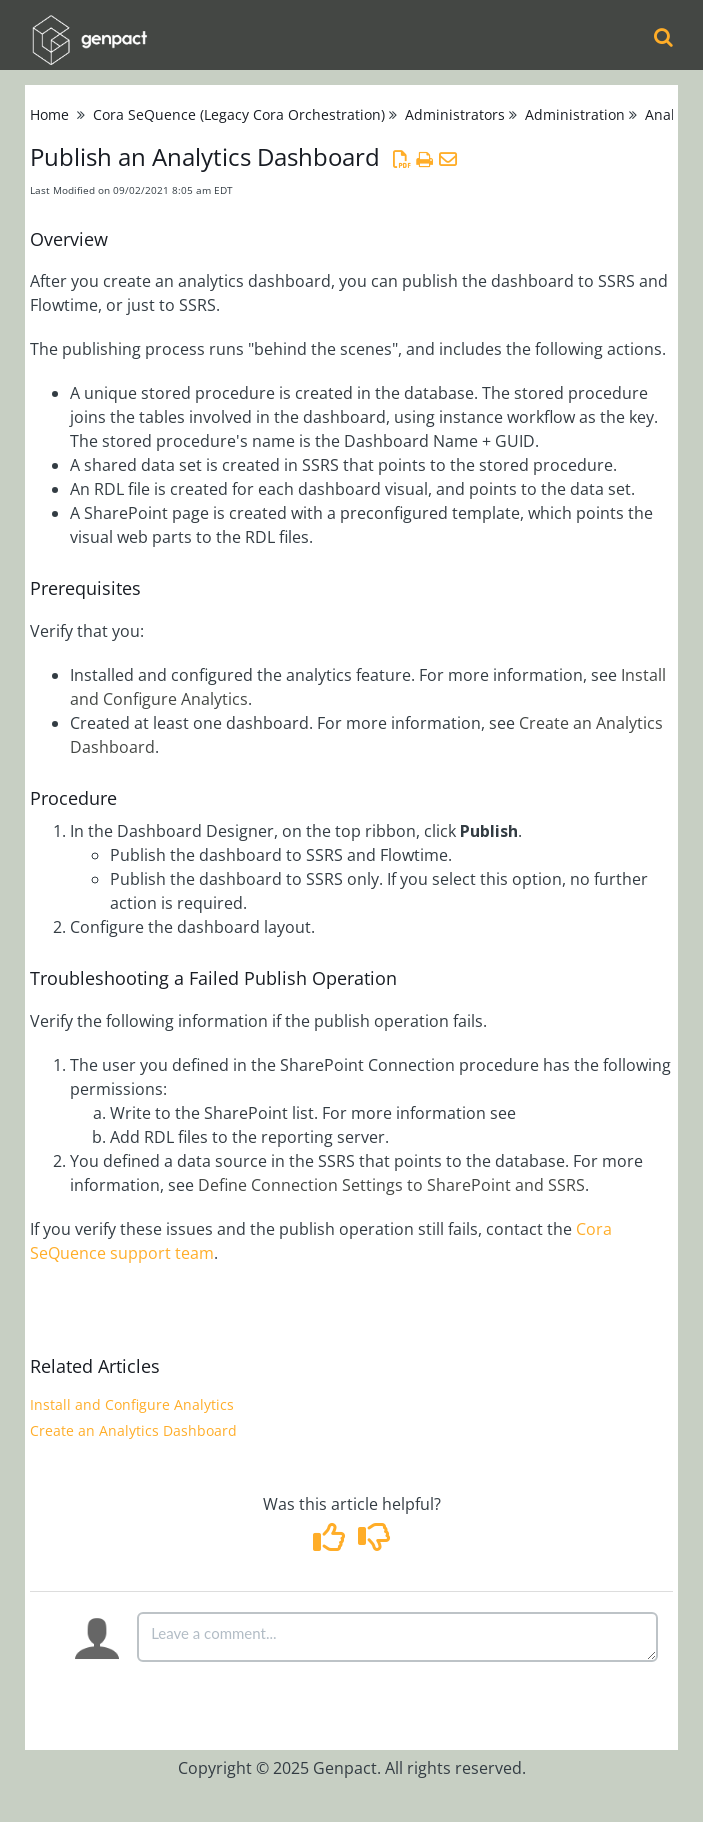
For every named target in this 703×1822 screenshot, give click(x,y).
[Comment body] (397, 1637)
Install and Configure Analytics (132, 1404)
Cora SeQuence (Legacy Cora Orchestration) (239, 114)
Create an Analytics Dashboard (133, 1430)
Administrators (455, 114)
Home (49, 114)
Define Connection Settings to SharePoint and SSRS (391, 1185)
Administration (575, 114)
